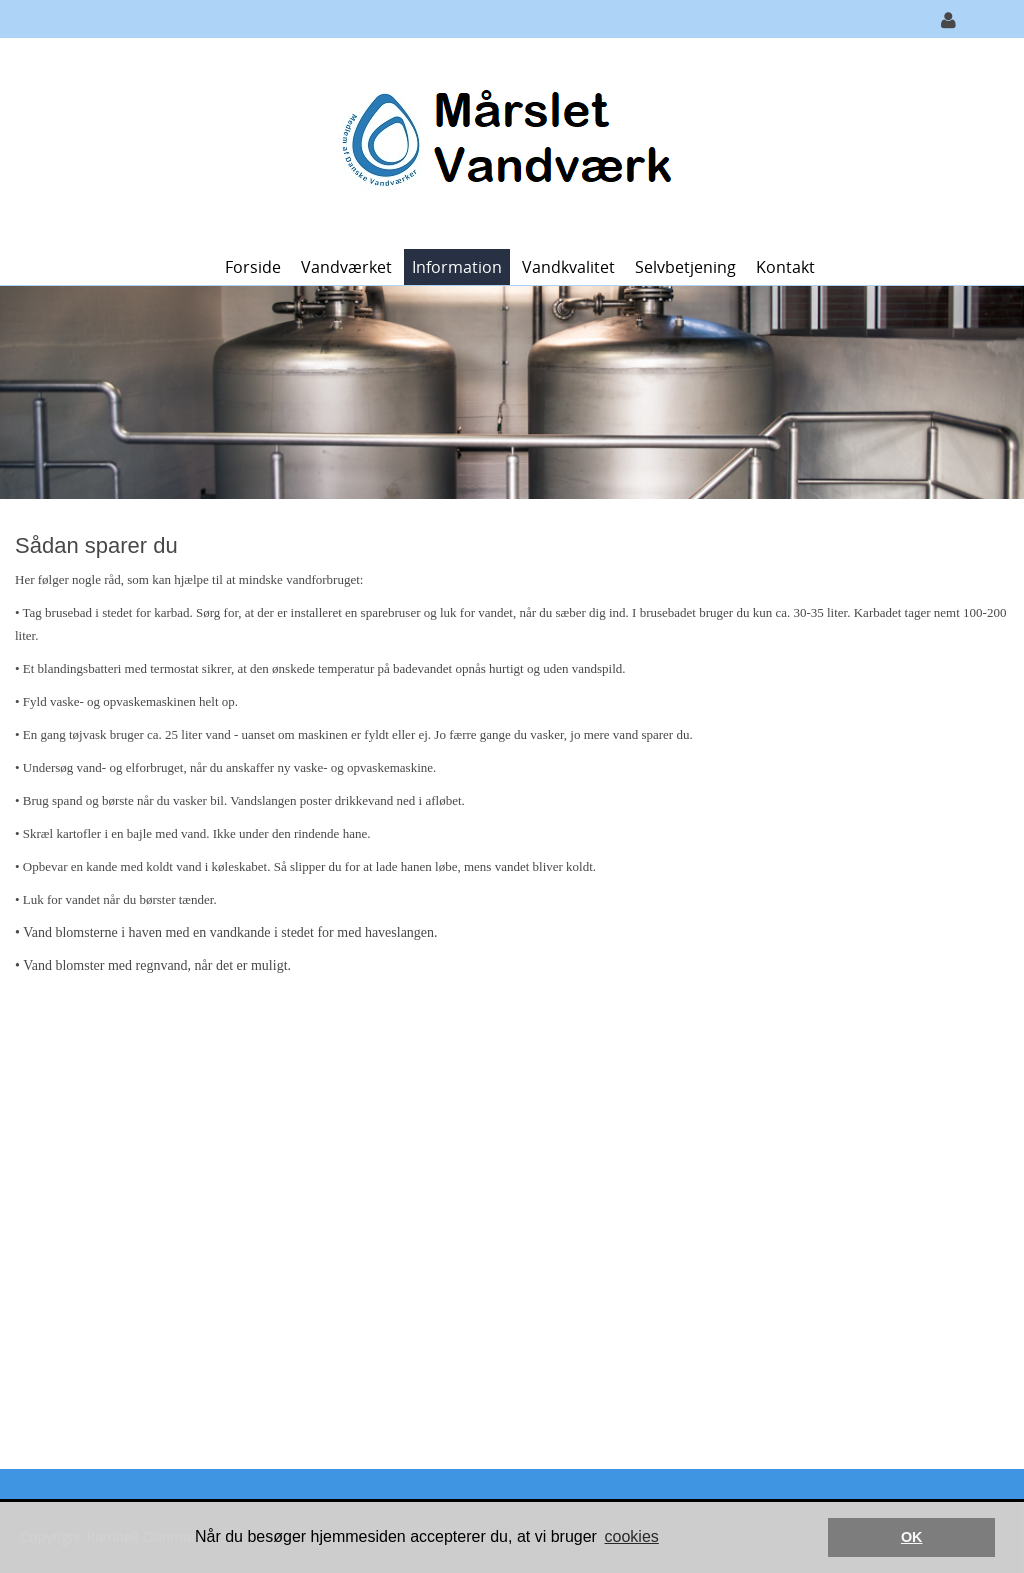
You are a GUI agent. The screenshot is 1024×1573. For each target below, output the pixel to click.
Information (457, 267)
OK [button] (912, 1537)
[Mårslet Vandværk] (504, 141)
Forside (253, 267)
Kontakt (785, 267)
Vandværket (346, 267)
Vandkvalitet (568, 267)
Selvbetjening (685, 267)
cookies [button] (632, 1536)
